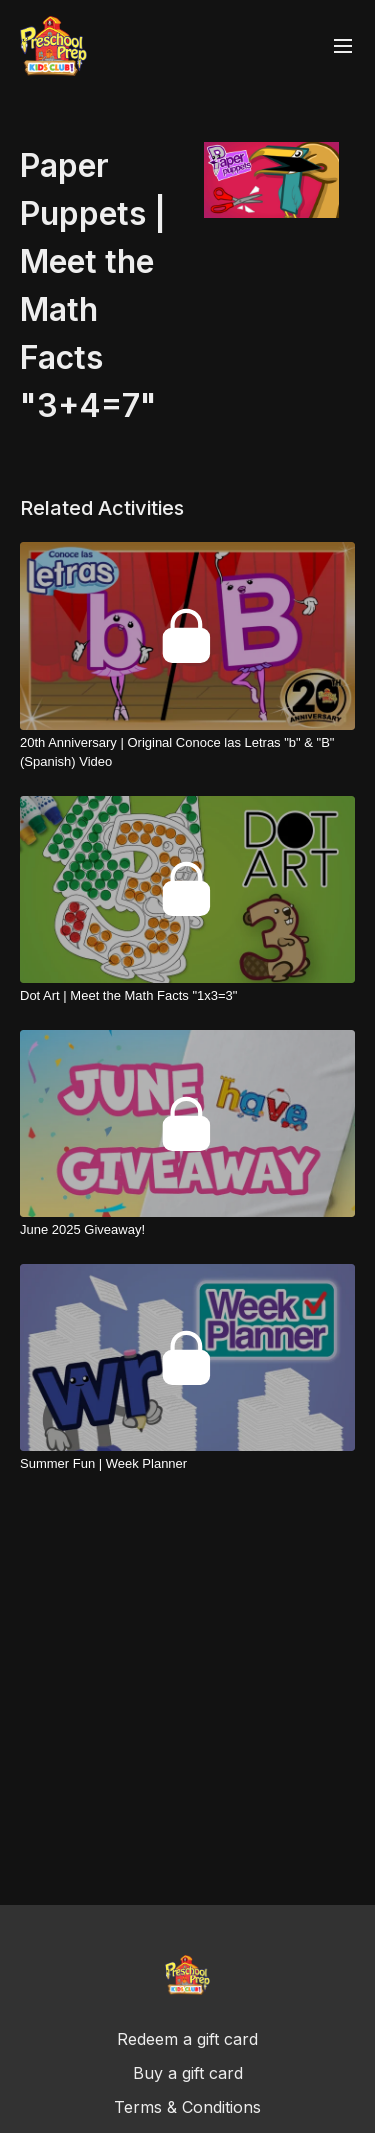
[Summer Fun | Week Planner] (187, 1464)
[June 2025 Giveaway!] (187, 1230)
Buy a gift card (188, 2073)
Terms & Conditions (187, 2107)
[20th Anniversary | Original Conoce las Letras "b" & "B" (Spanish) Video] (187, 752)
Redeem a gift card (187, 2039)
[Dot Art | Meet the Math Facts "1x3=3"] (187, 996)
